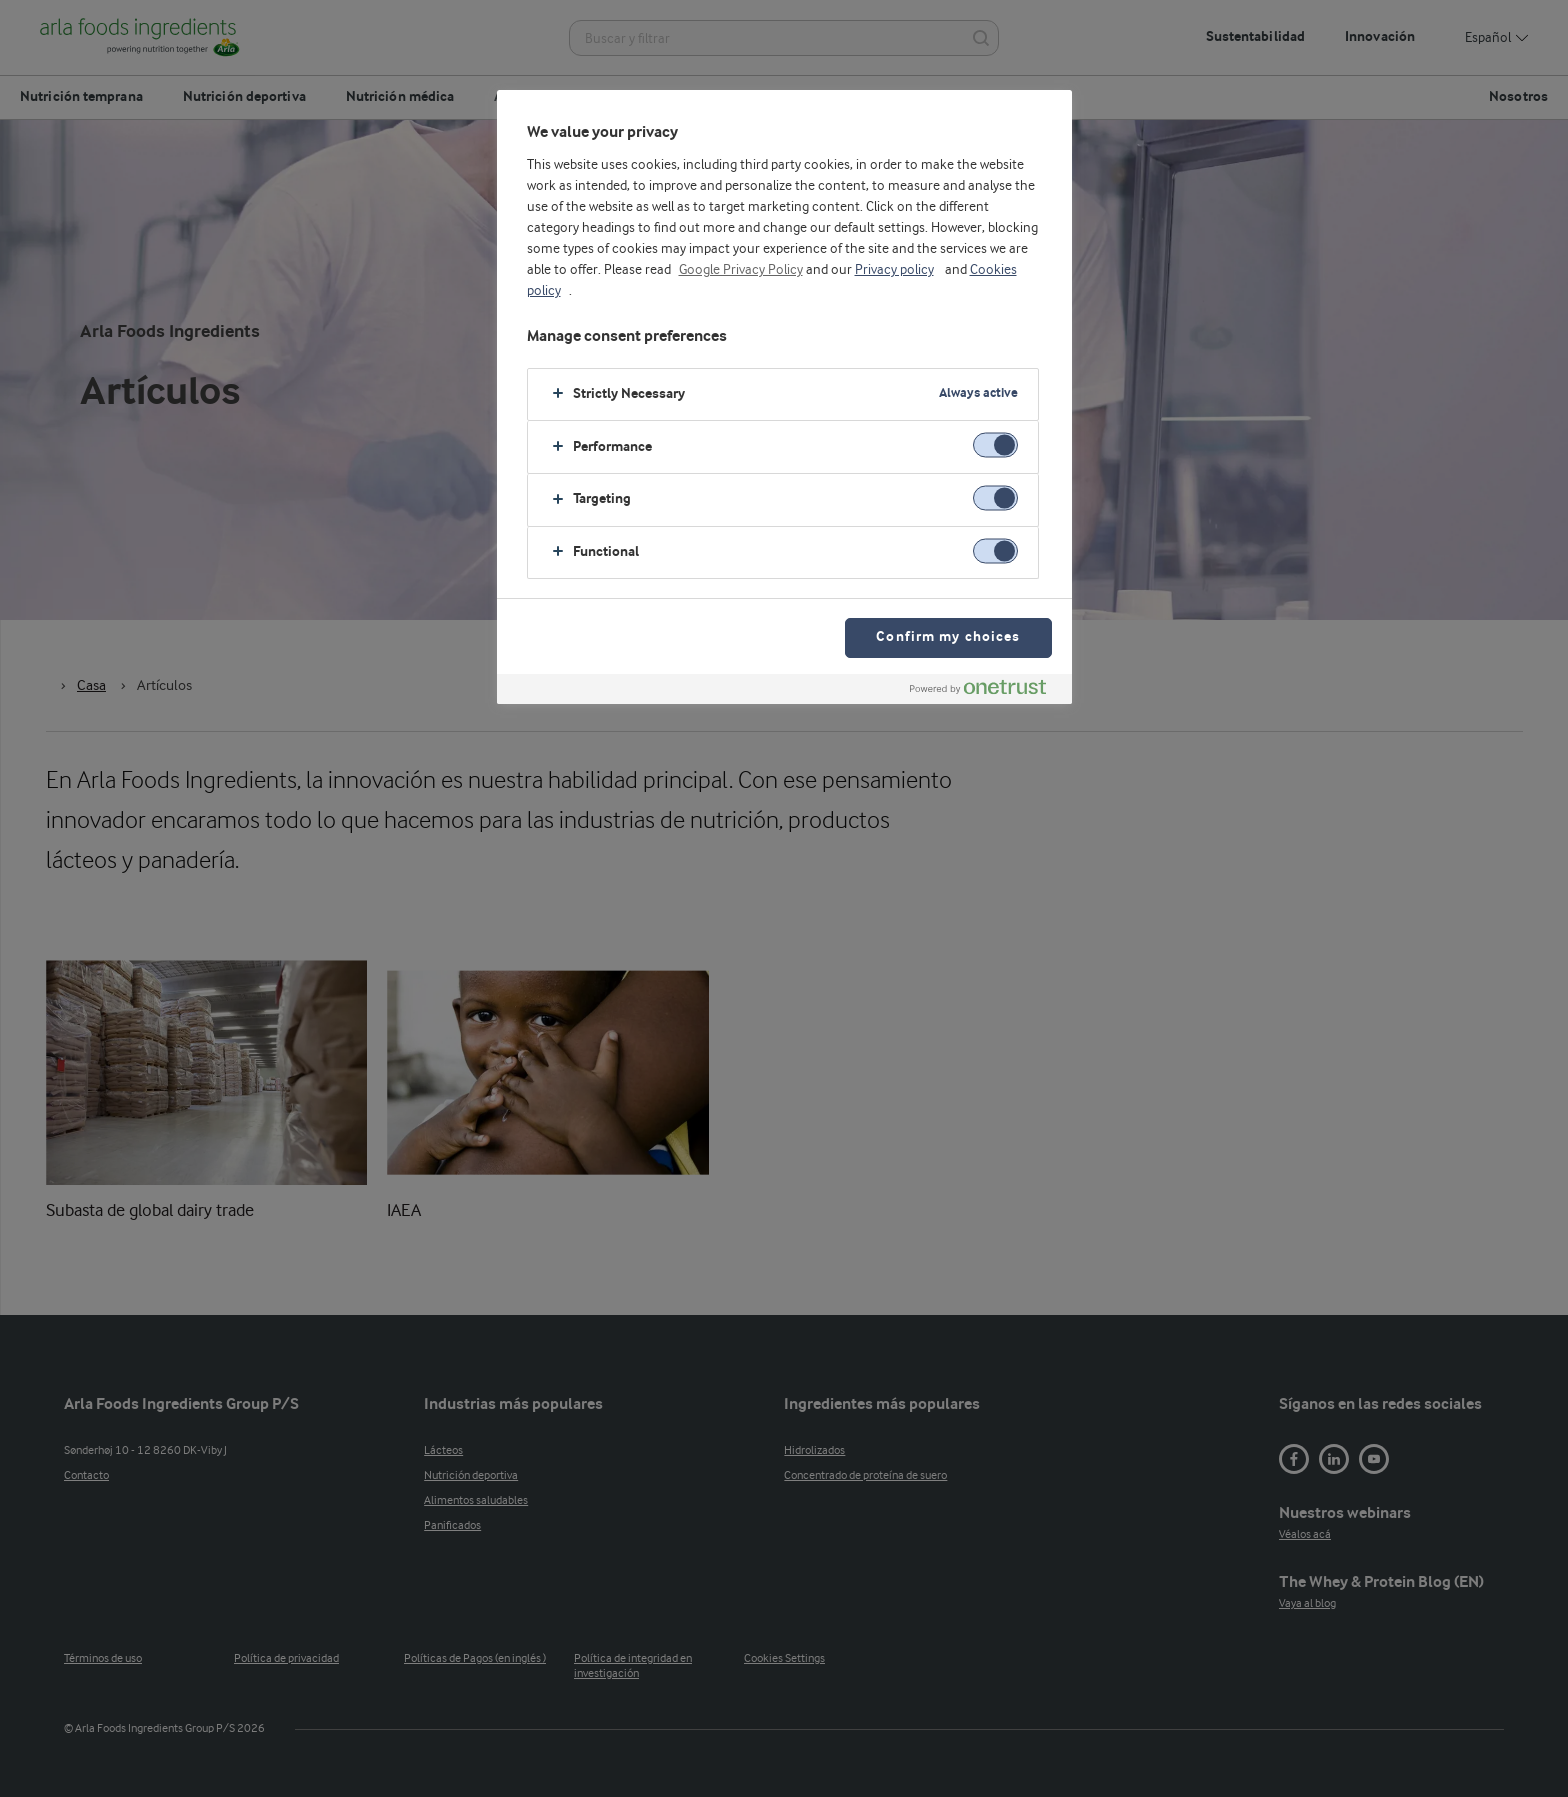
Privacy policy (894, 270)
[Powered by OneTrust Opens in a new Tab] (986, 691)
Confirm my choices (948, 637)
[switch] (995, 445)
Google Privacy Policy (741, 270)
